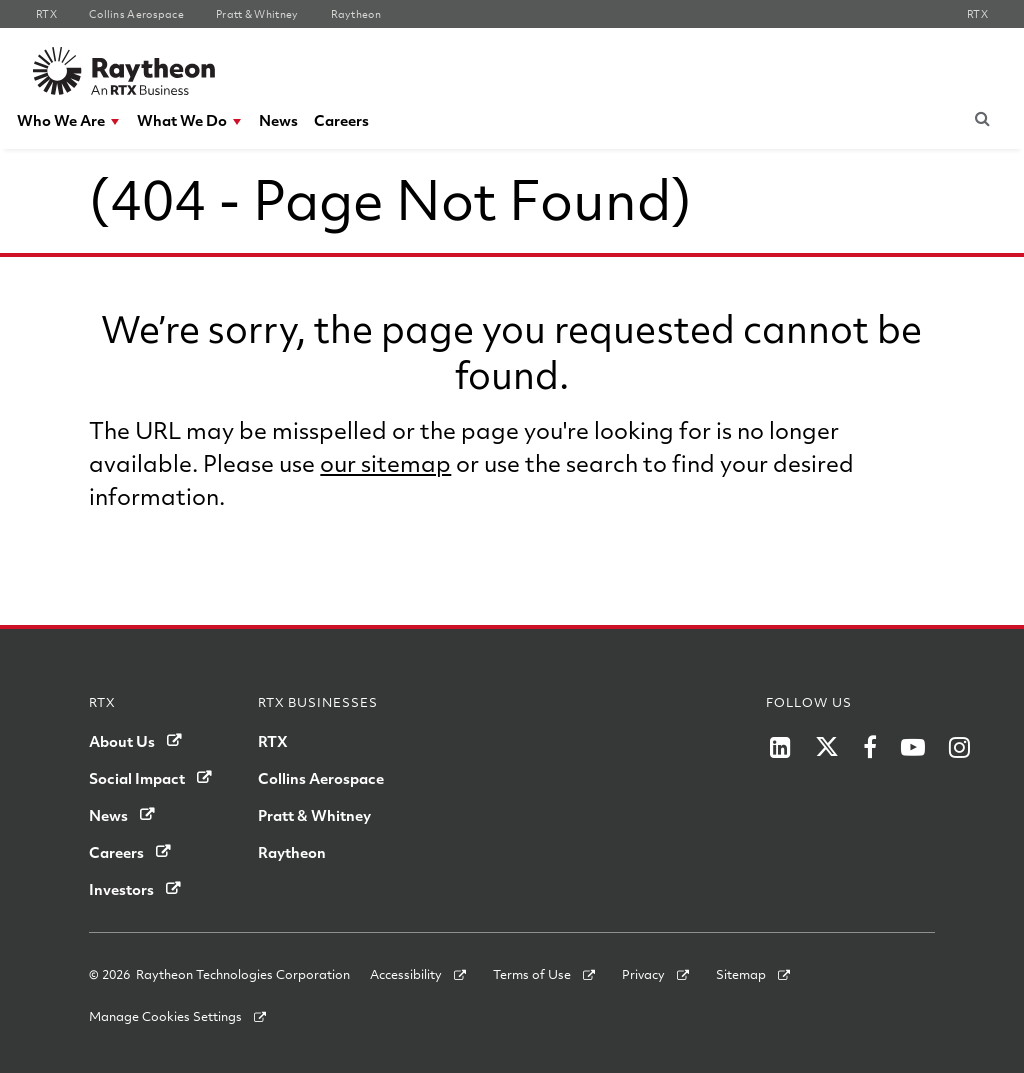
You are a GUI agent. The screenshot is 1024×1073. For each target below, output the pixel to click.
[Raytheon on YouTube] (913, 747)
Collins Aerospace (321, 778)
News (278, 120)
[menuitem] (69, 120)
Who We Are (61, 120)
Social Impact (137, 778)
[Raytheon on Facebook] (870, 747)
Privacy (643, 974)
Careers (341, 120)
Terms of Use (532, 974)
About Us (122, 741)
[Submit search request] (983, 118)
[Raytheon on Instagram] (959, 747)
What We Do (182, 120)
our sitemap (385, 463)
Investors (121, 889)
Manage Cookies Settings (165, 1016)
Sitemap (741, 974)
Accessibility (406, 974)
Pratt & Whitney (314, 815)
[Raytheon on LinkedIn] (780, 747)
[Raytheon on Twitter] (827, 747)
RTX (273, 741)
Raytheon (292, 852)
